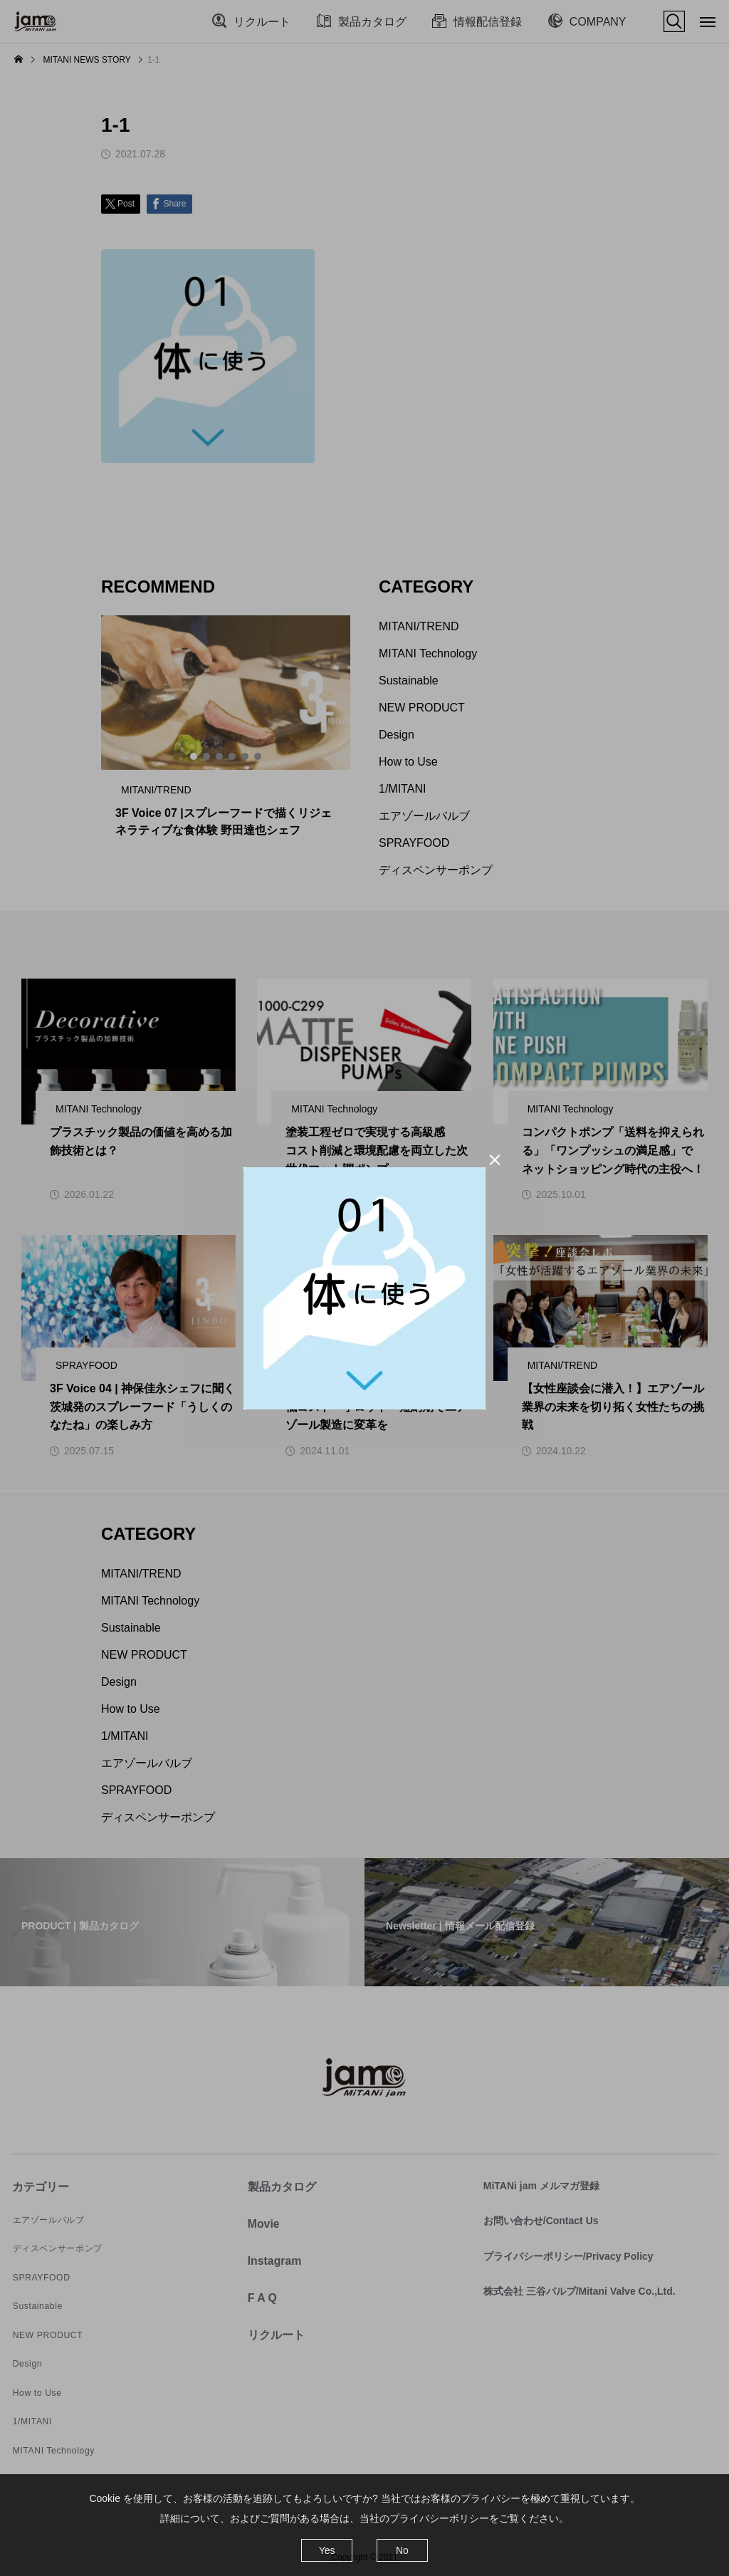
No (402, 2550)
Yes (327, 2550)
